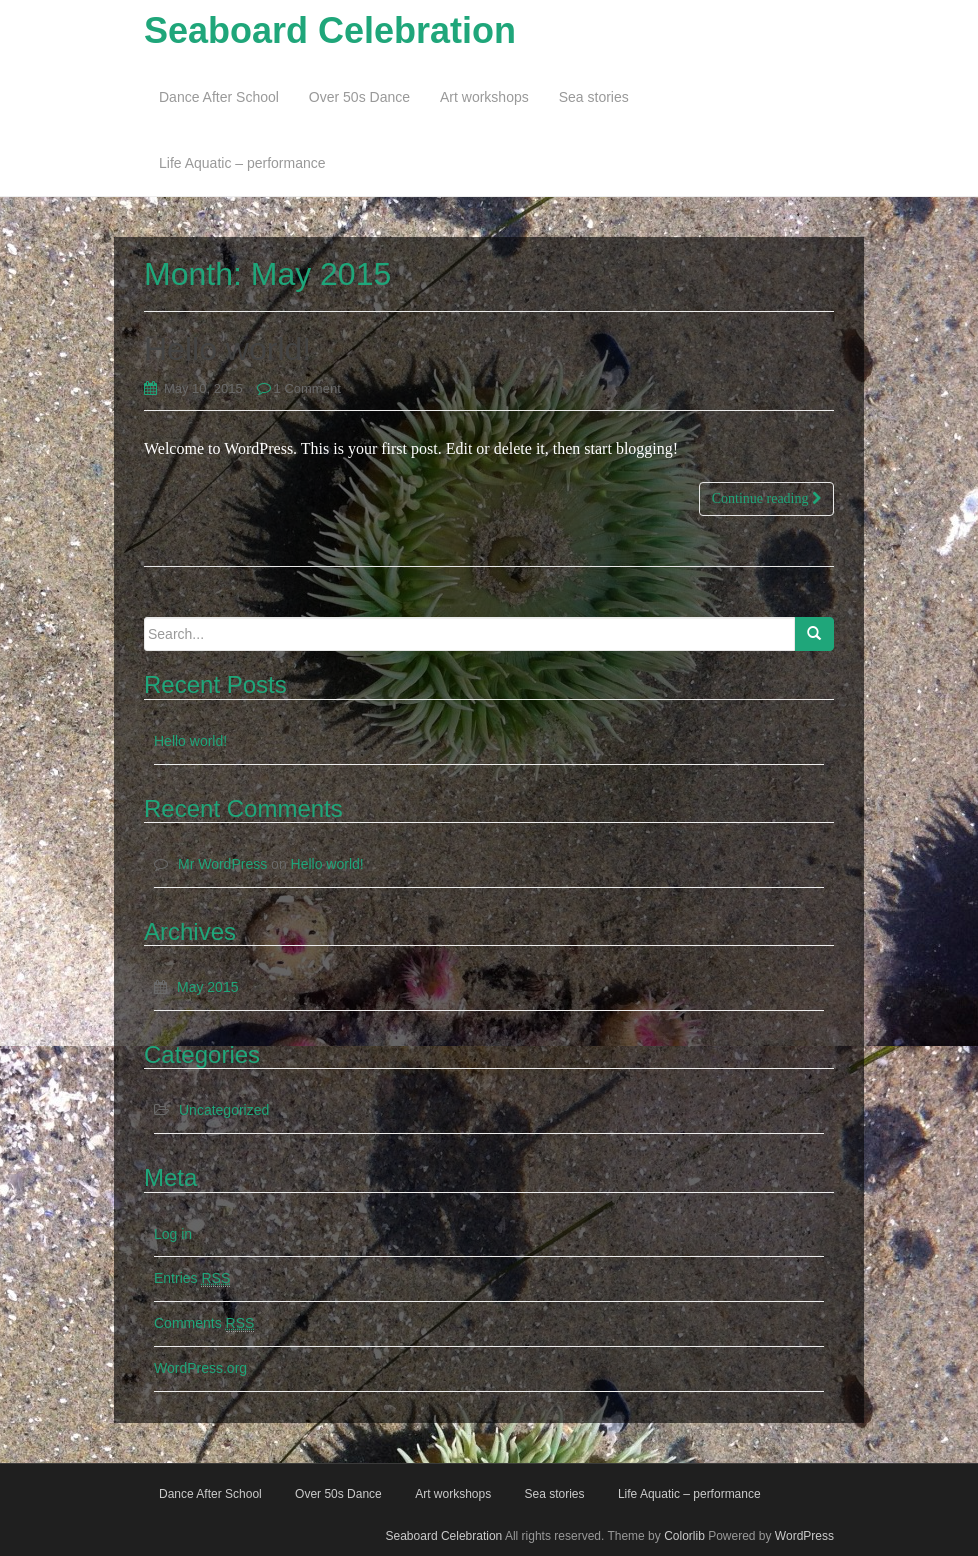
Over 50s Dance (359, 97)
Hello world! (227, 349)
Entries (192, 1278)
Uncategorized (224, 1110)
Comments (204, 1323)
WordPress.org (200, 1368)
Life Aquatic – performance (242, 163)
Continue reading (766, 498)
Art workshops (484, 97)
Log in (173, 1234)
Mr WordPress (222, 864)
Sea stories (594, 97)
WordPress (804, 1536)
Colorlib (684, 1536)
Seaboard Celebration (330, 30)
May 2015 (207, 987)
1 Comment (307, 388)
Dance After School (219, 97)
